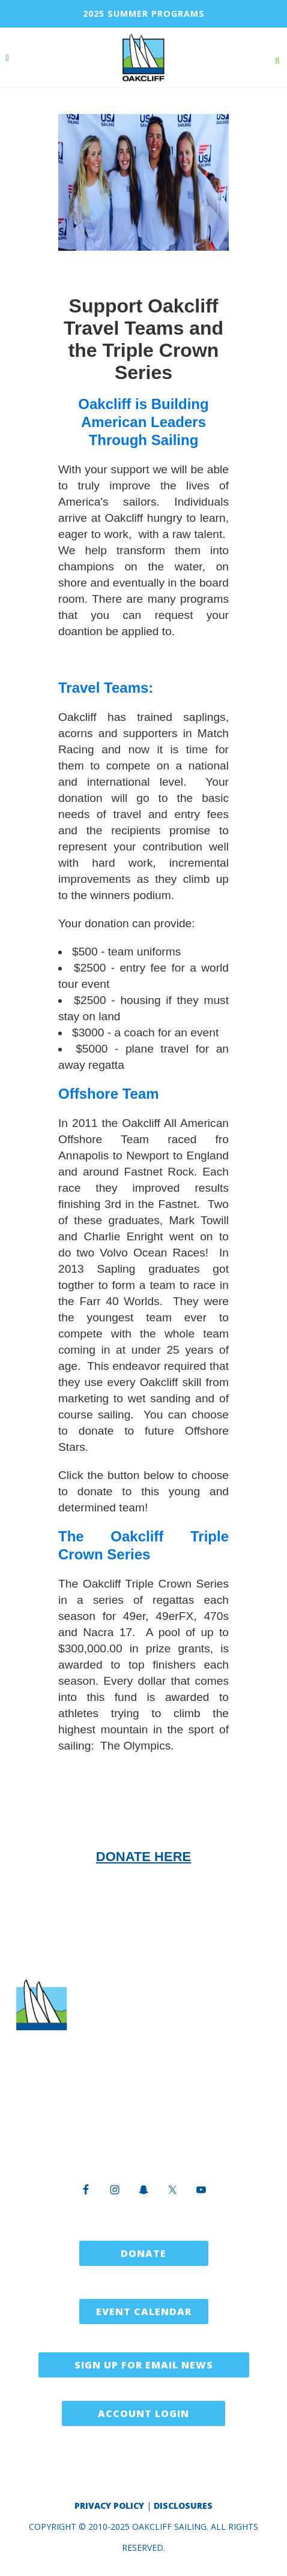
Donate (143, 2253)
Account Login (143, 2413)
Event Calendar (144, 2311)
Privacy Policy (109, 2505)
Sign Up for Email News (143, 2364)
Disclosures (183, 2505)
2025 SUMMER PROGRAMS (144, 13)
